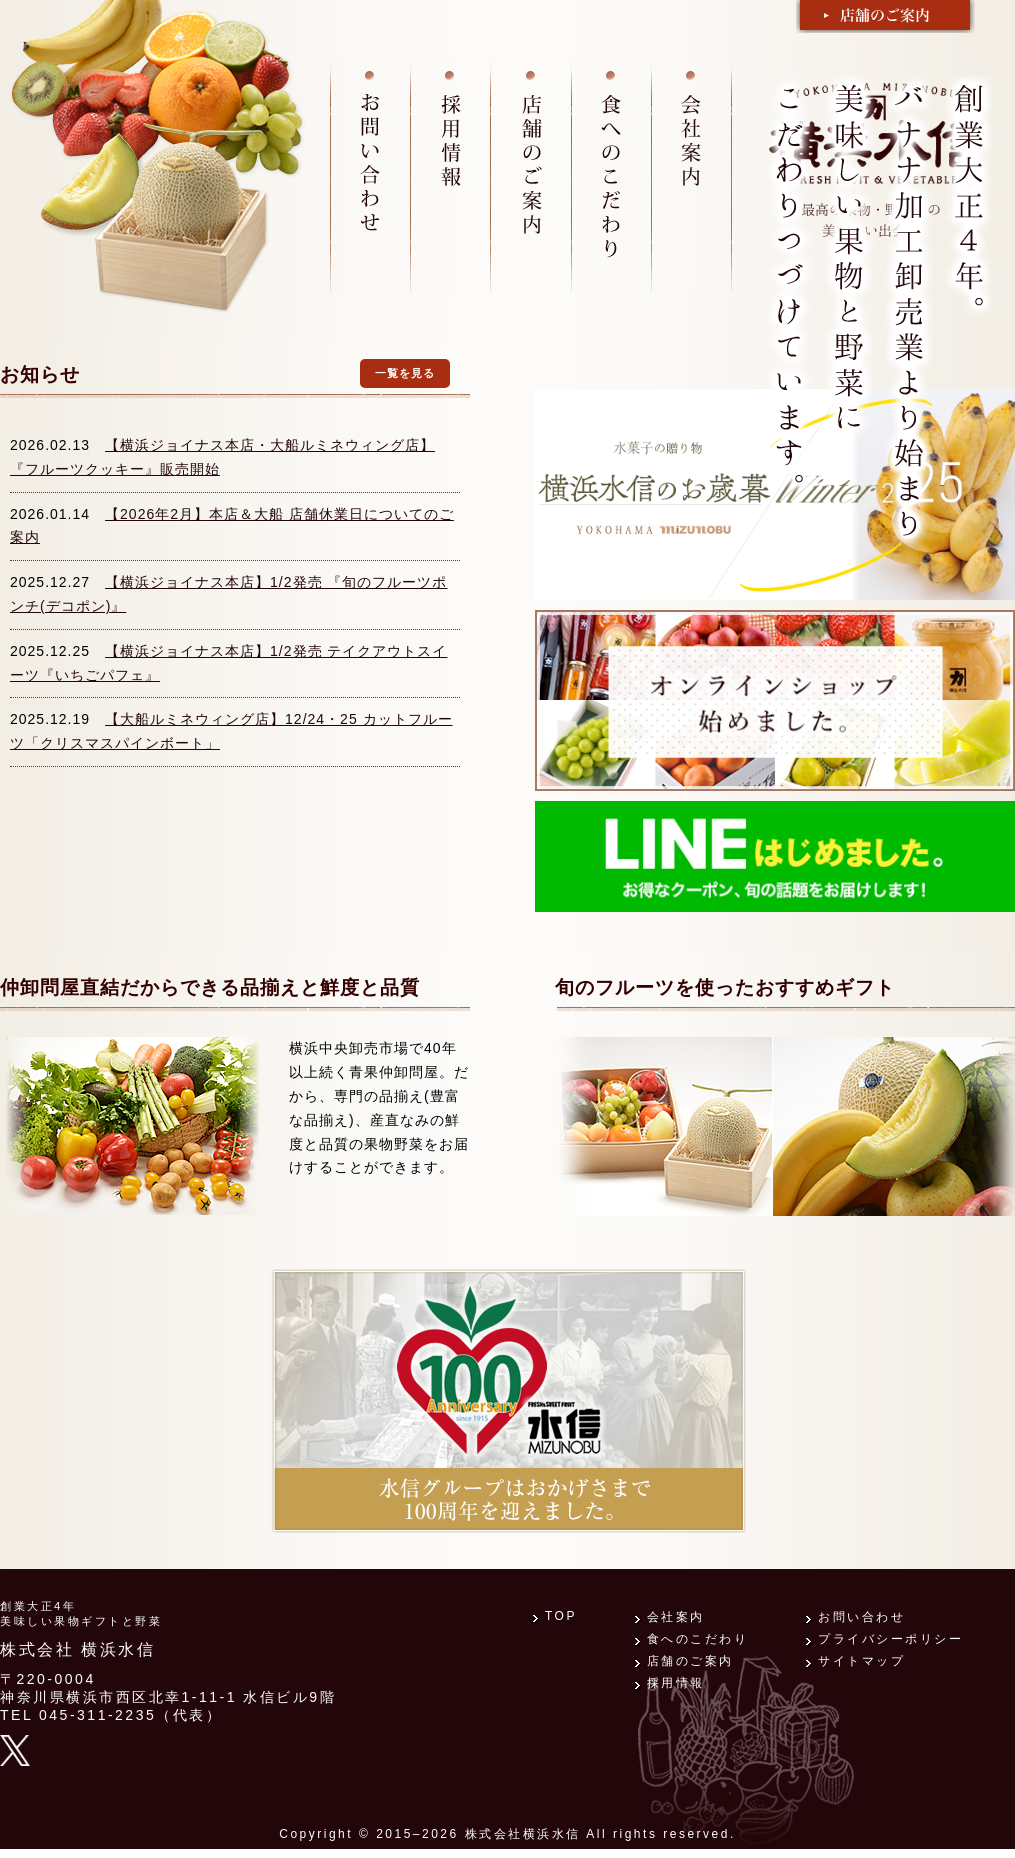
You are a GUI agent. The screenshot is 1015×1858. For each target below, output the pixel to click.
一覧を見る (405, 373)
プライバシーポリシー (890, 1639)
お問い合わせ (861, 1617)
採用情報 (676, 1683)
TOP (561, 1616)
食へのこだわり (698, 1639)
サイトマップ (861, 1661)
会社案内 (676, 1617)
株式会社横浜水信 (523, 1834)
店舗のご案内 (690, 1661)
